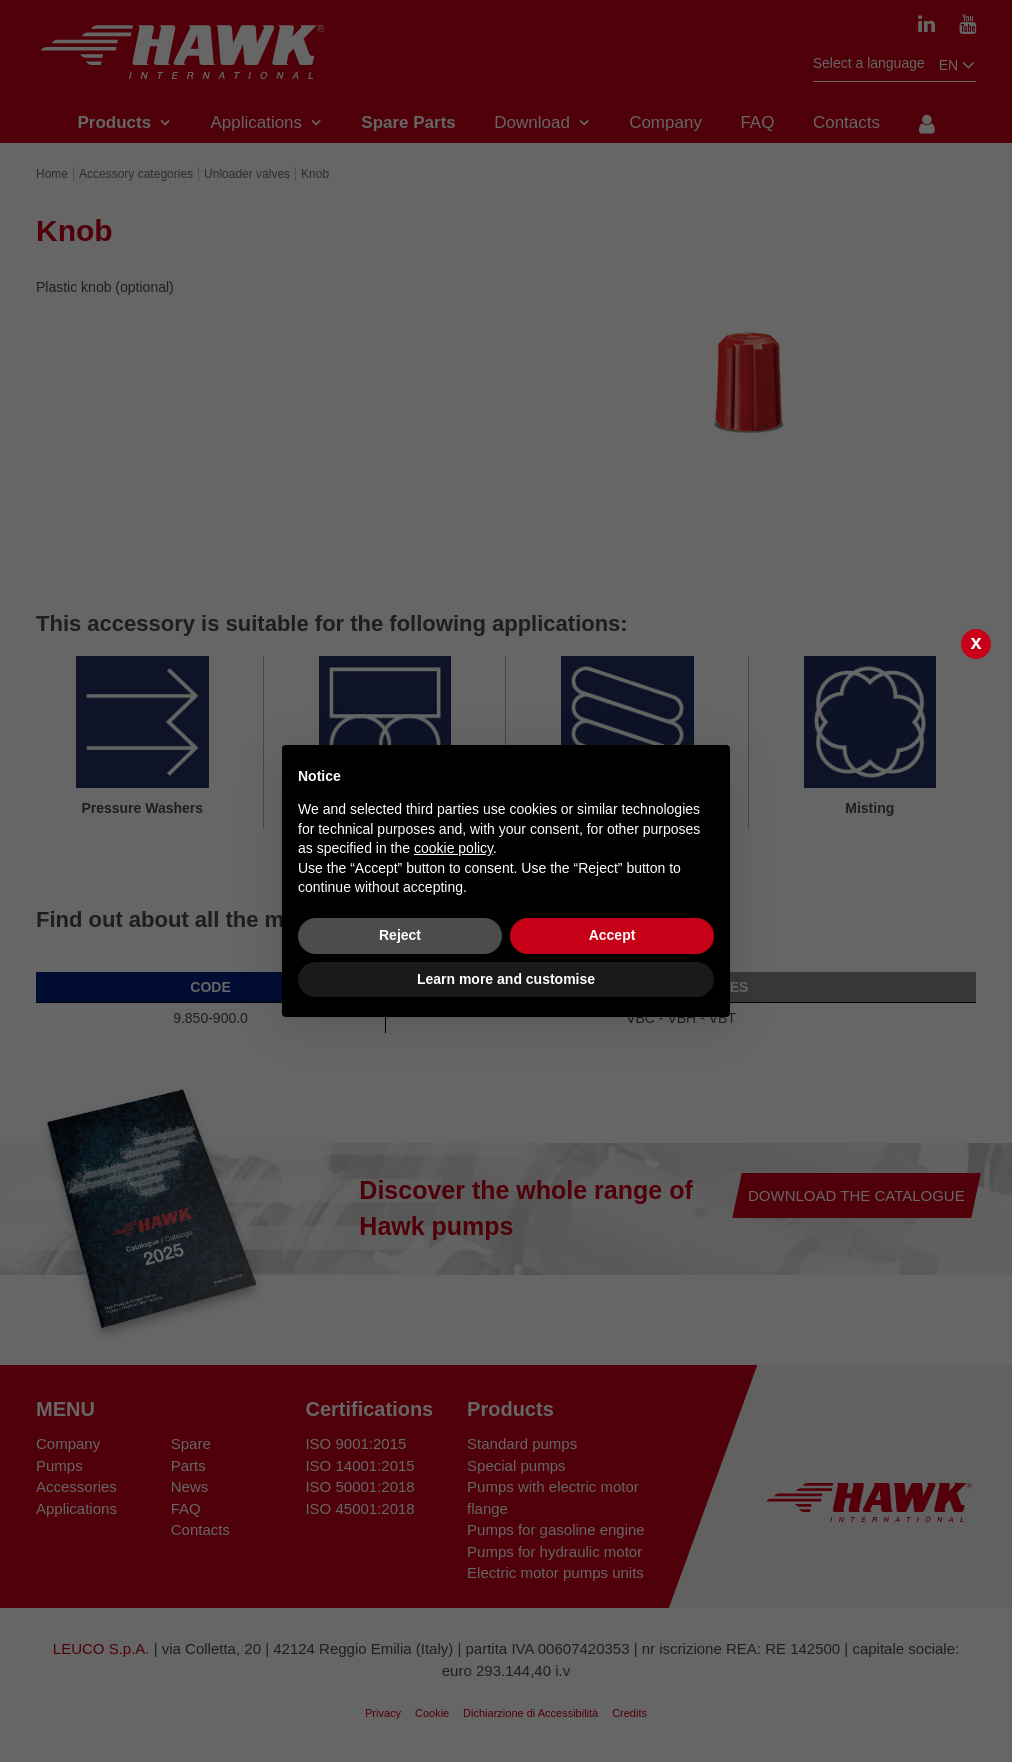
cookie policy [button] (453, 848)
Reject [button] (400, 935)
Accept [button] (612, 935)
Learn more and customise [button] (506, 979)
